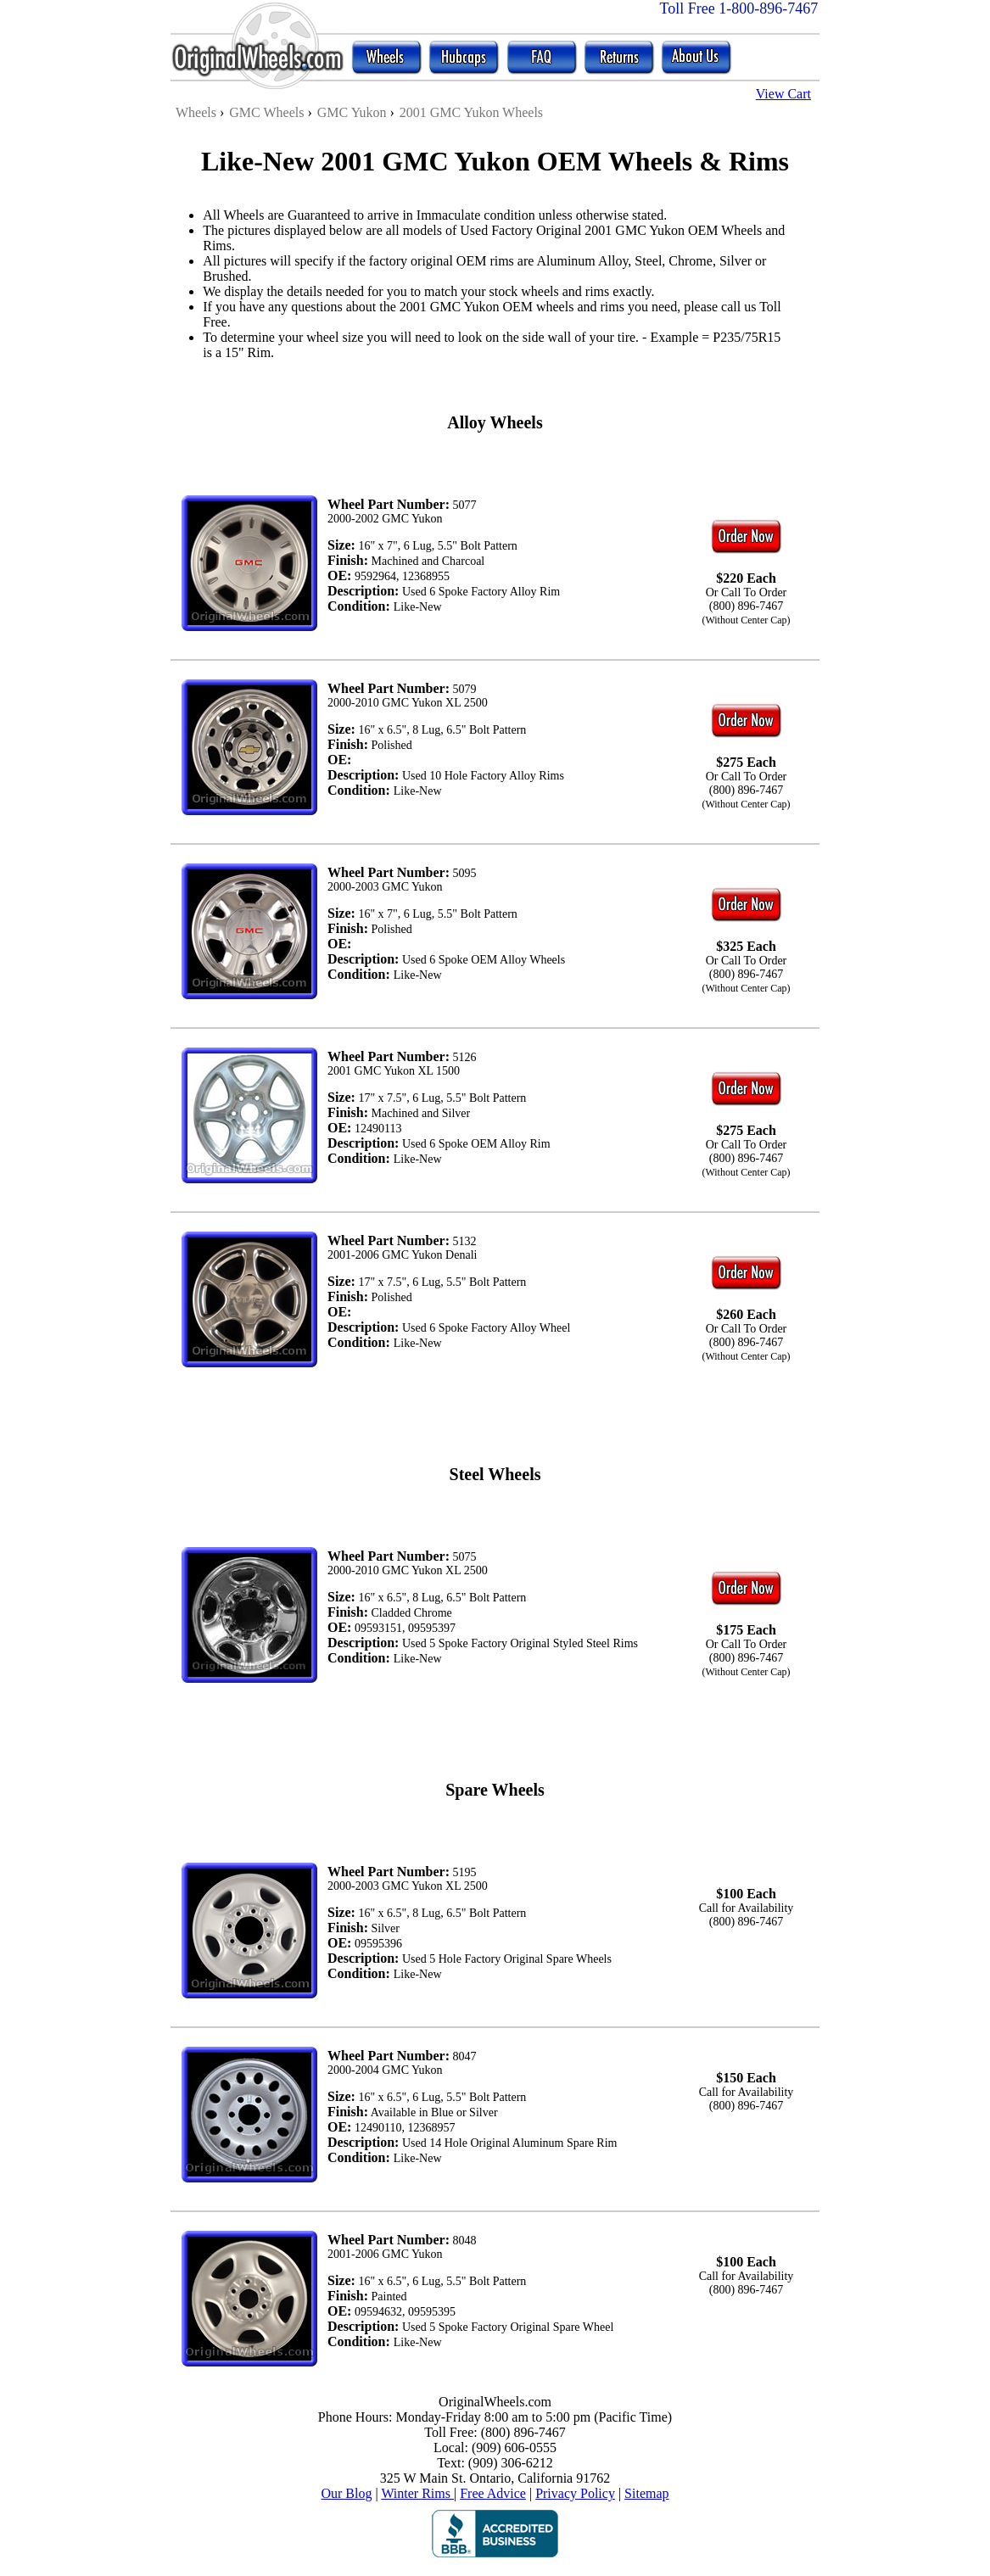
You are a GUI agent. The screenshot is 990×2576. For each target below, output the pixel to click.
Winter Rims (417, 2493)
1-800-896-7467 (768, 8)
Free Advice (493, 2493)
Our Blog (346, 2493)
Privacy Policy (575, 2493)
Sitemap (646, 2493)
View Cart (783, 94)
